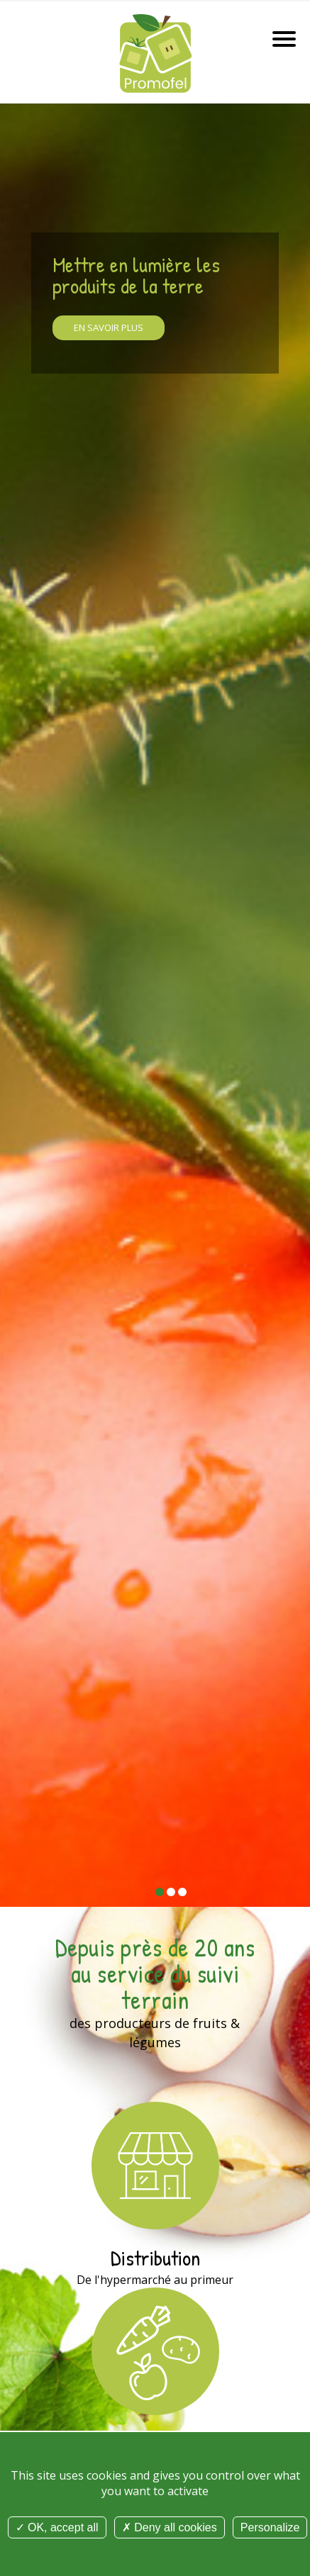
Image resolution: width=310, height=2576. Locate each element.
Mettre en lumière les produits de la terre (136, 275)
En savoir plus (108, 327)
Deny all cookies (169, 2527)
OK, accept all (57, 2527)
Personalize (270, 2527)
